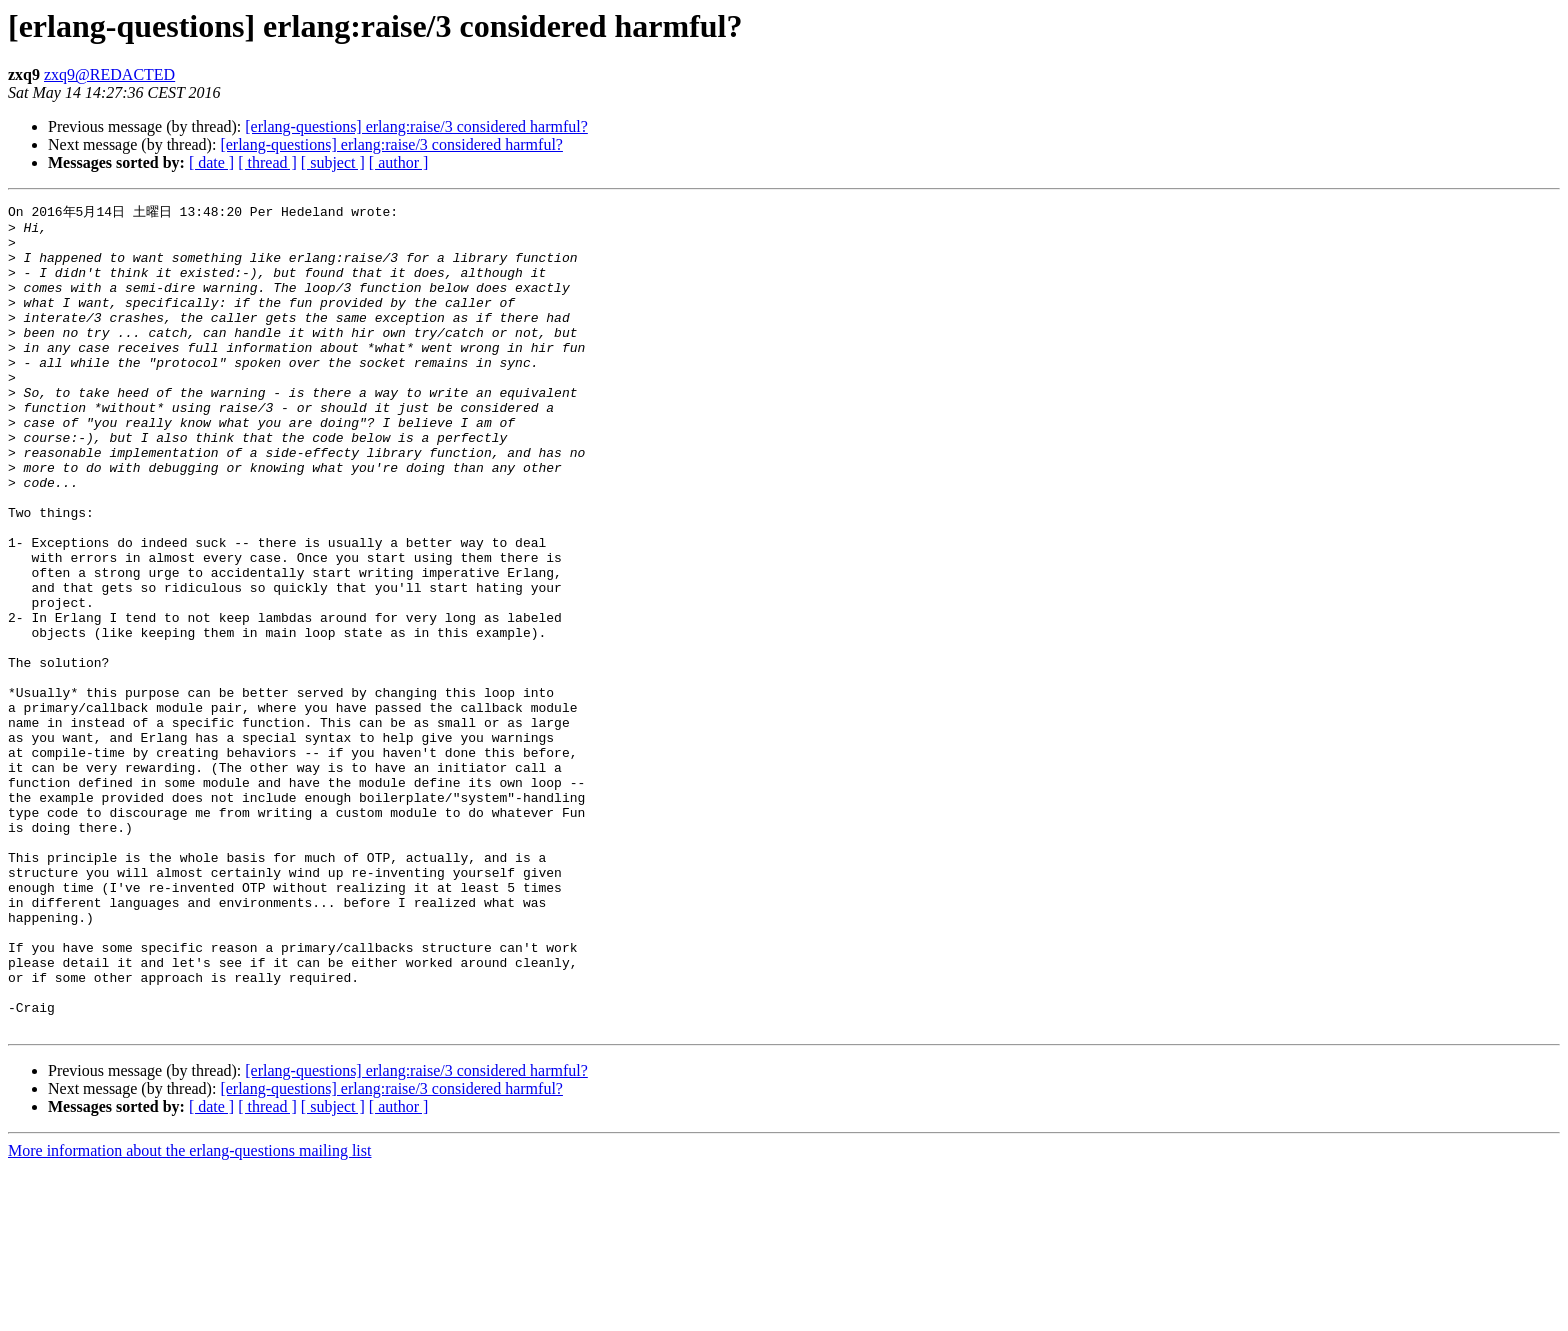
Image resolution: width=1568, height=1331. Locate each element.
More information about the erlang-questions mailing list (189, 1313)
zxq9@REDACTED (109, 74)
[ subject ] (333, 162)
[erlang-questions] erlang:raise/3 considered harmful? (416, 126)
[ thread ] (267, 162)
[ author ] (399, 162)
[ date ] (211, 162)
